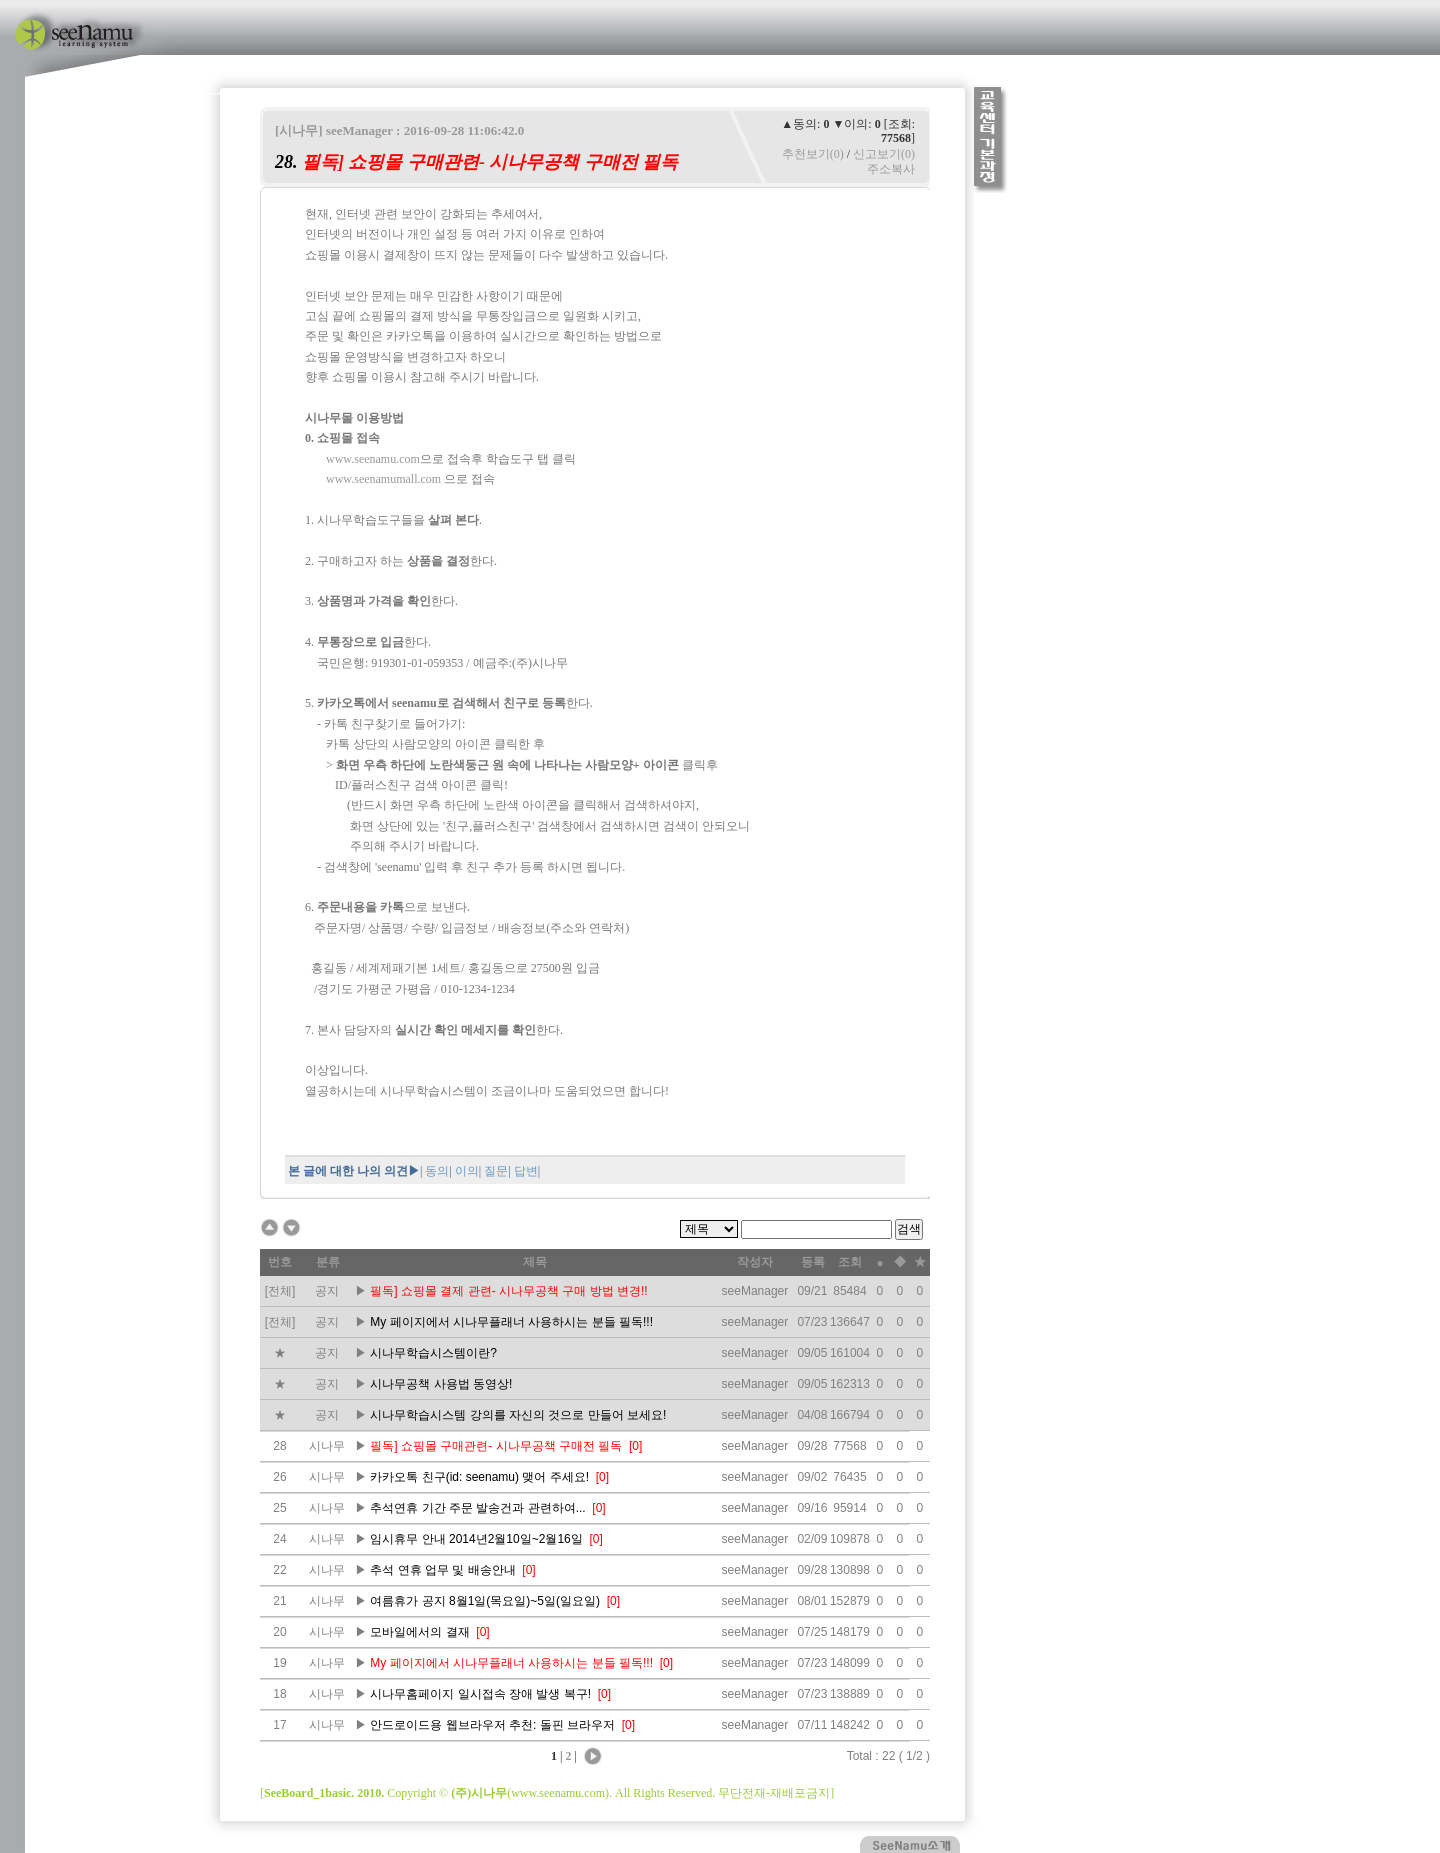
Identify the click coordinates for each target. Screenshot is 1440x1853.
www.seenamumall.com (383, 479)
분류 (328, 1262)
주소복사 (891, 169)
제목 (535, 1262)
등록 (813, 1262)
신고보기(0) (884, 154)
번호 (280, 1262)
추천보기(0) (813, 154)
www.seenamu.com (373, 459)
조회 (850, 1262)
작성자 (755, 1262)
